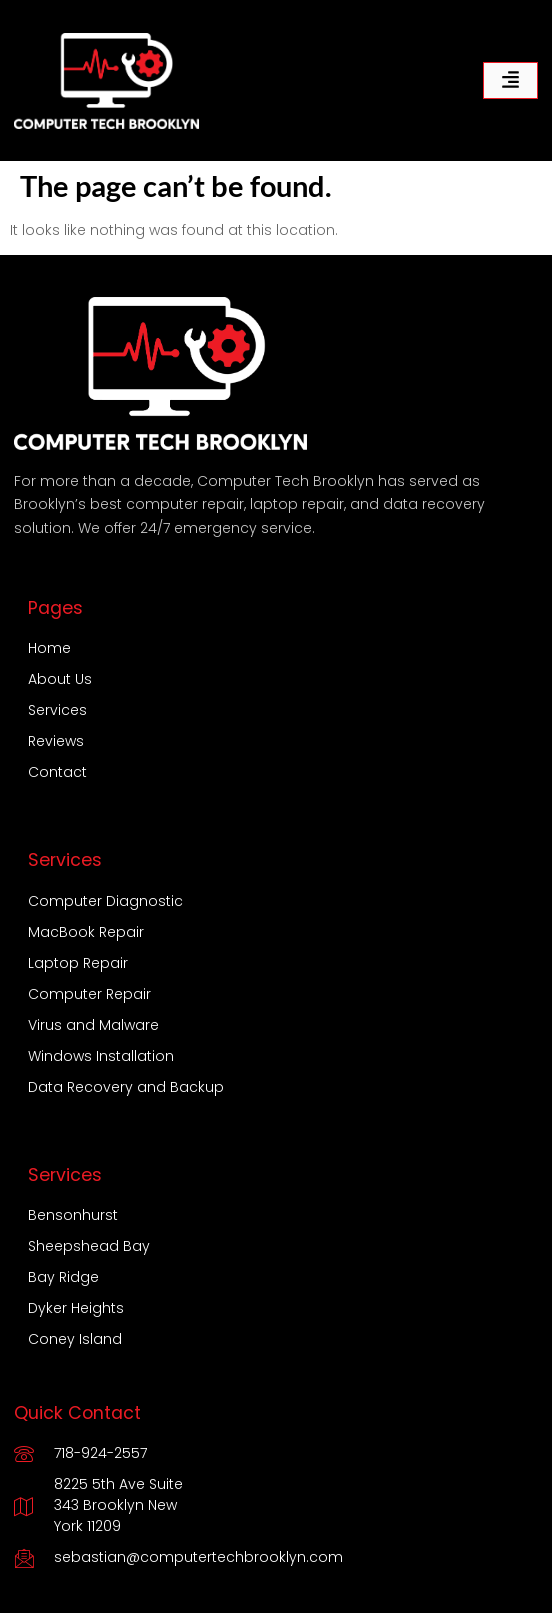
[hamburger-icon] (510, 80)
